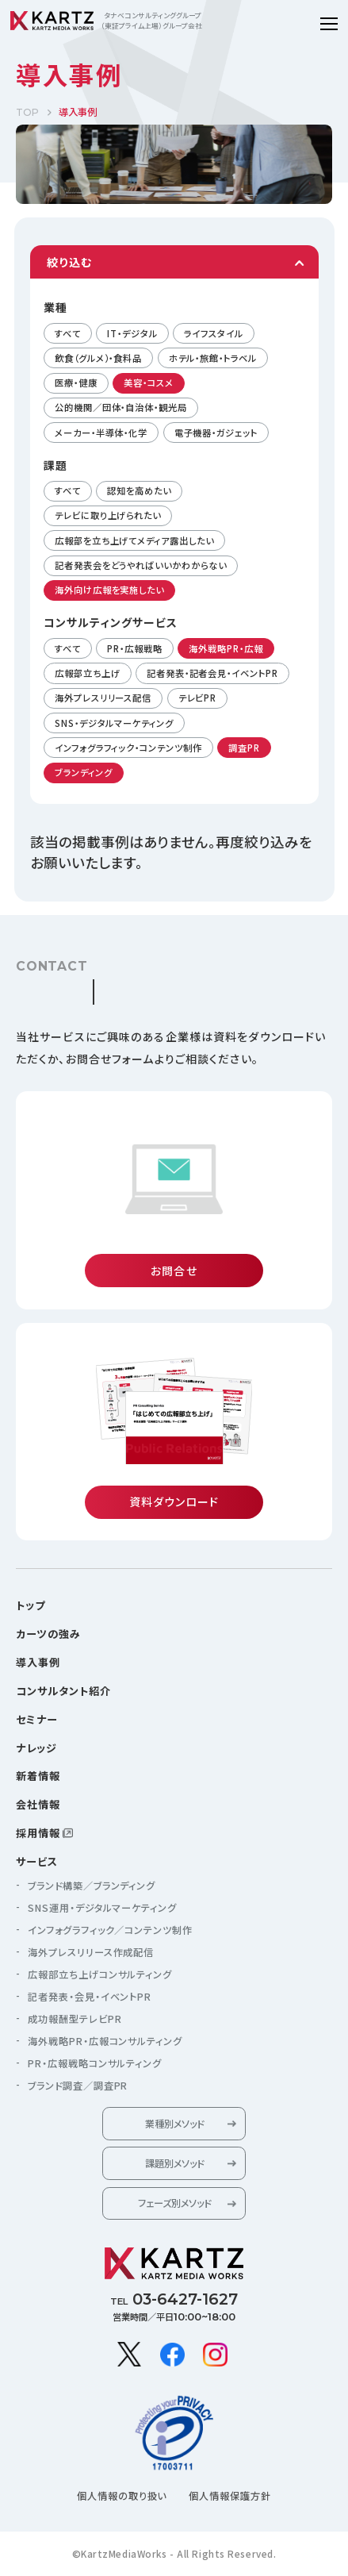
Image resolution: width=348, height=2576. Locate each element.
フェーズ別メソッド (174, 2203)
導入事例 (38, 1662)
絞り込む (69, 262)
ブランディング (83, 772)
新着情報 (38, 1775)
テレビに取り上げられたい (108, 515)
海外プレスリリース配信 (103, 697)
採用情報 (38, 1832)
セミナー (37, 1719)
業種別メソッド (174, 2124)
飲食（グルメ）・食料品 (98, 358)
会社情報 (38, 1804)
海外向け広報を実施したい (109, 589)
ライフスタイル (213, 333)
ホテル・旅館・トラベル (213, 358)
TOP (27, 112)
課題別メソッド (174, 2163)
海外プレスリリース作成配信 (91, 1952)
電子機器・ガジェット (216, 432)
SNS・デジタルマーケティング (114, 723)
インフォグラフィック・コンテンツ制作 (128, 747)
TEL (173, 2299)
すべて (68, 333)
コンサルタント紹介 (63, 1690)
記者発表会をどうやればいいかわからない (140, 565)
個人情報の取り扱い (122, 2496)
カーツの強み (48, 1633)
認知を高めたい (138, 490)
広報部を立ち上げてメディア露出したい (134, 540)
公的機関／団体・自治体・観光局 (121, 407)
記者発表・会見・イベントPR (90, 1997)
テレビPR (197, 697)
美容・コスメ (148, 382)
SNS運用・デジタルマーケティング (103, 1908)
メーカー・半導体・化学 (101, 432)
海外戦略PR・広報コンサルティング (105, 2041)
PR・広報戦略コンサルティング (95, 2063)
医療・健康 (76, 382)
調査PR (244, 747)
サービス (37, 1861)
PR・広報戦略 (134, 648)
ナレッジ (36, 1747)
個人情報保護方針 (230, 2496)
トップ (30, 1605)
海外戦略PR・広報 (225, 648)
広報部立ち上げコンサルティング (100, 1974)
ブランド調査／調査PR (78, 2085)
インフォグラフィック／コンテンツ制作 (110, 1930)
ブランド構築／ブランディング (92, 1885)
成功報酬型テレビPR (75, 2019)
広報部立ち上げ (87, 673)
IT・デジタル (132, 333)
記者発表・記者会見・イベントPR (212, 673)
